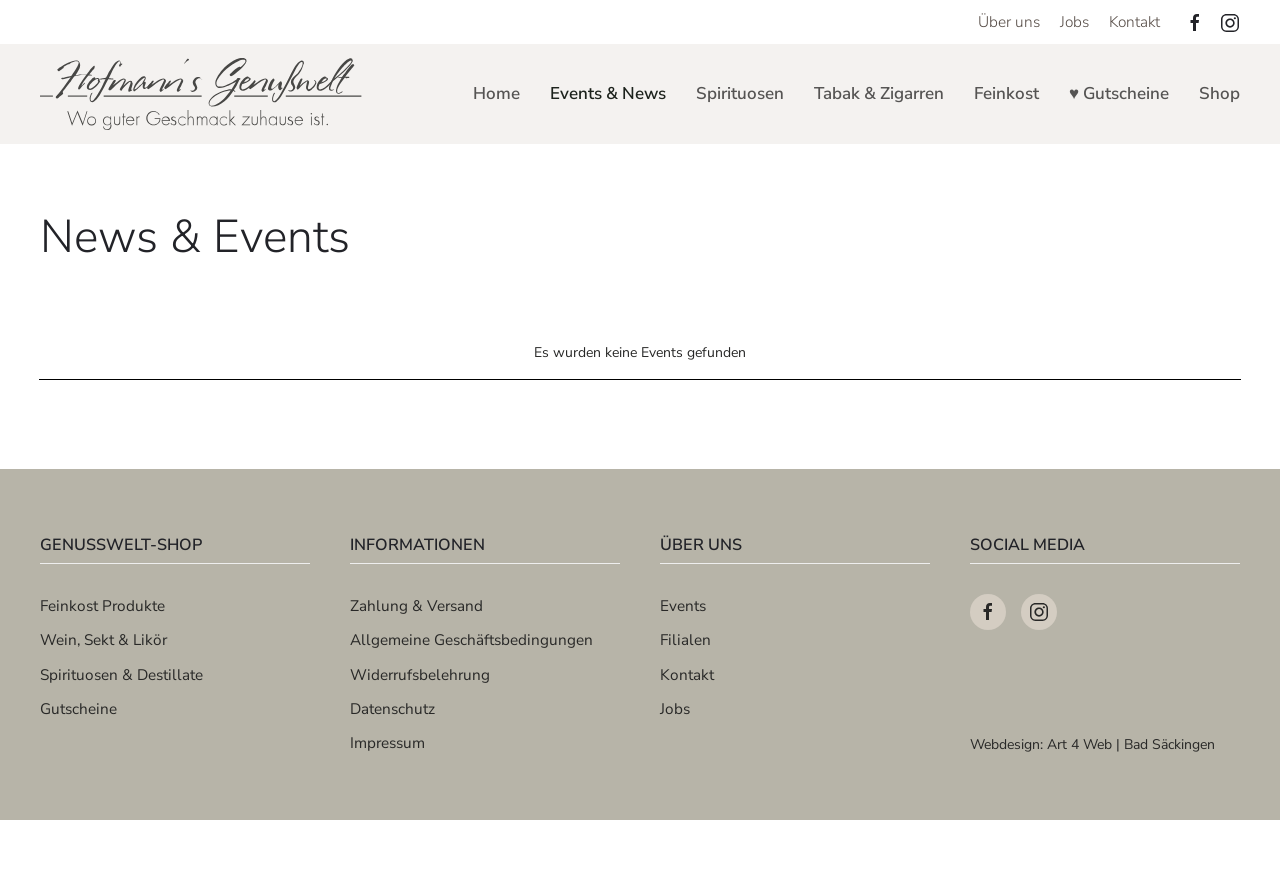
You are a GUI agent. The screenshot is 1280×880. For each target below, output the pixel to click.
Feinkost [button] (1006, 93)
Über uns (1009, 21)
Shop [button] (1219, 93)
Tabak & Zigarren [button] (879, 93)
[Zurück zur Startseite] (202, 94)
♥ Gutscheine (1119, 93)
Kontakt (1134, 21)
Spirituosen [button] (740, 93)
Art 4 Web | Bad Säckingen (1131, 744)
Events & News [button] (608, 93)
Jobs (1074, 21)
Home (496, 93)
